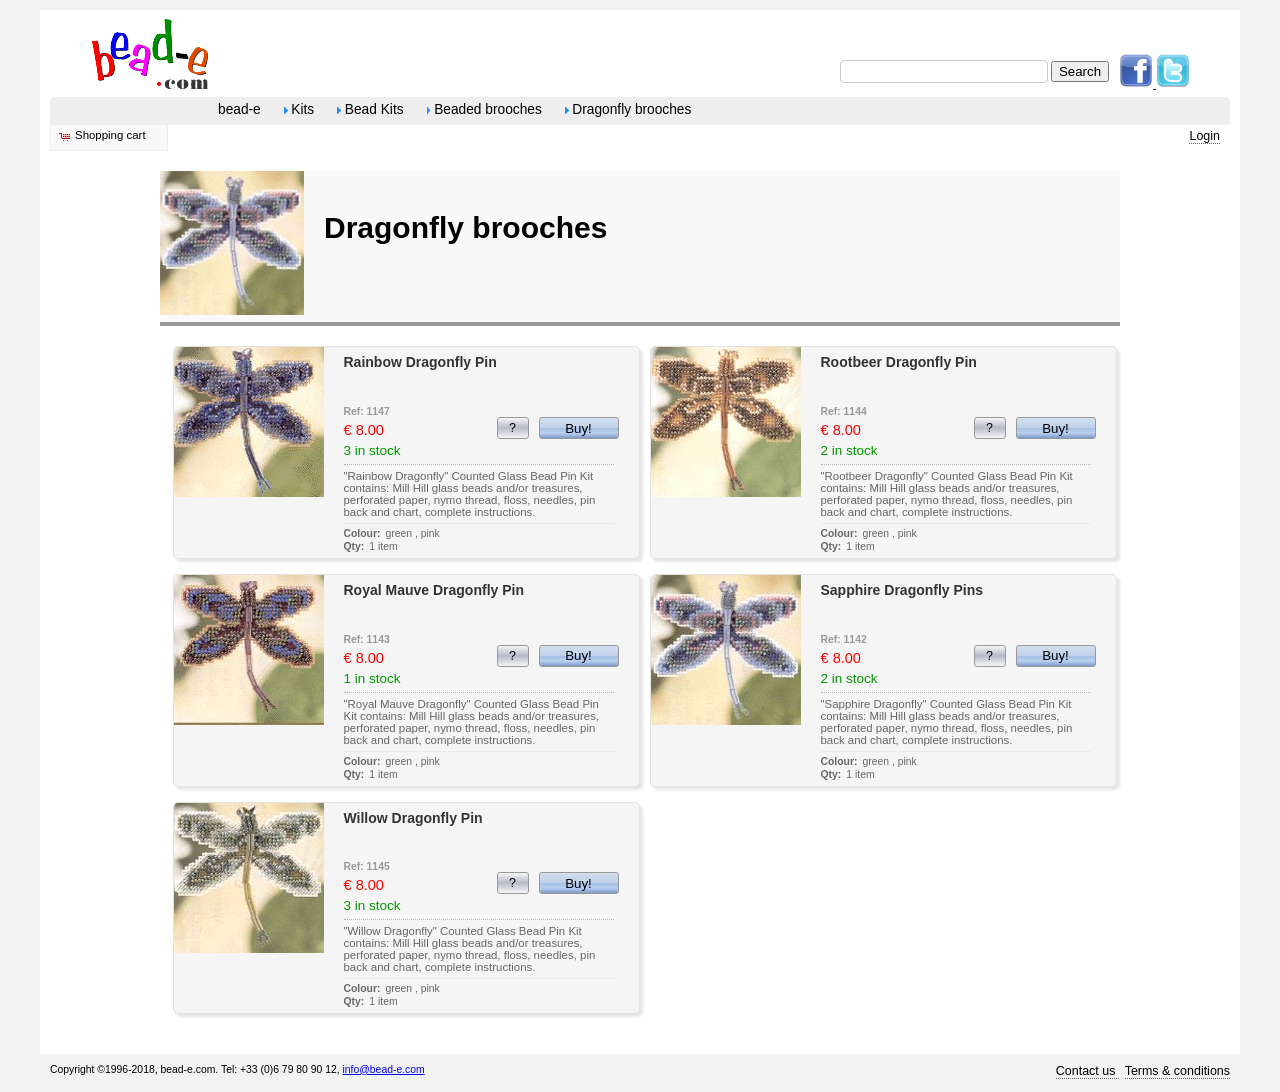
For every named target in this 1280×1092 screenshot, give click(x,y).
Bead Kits (370, 109)
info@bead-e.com (384, 1069)
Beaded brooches (484, 109)
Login (1204, 136)
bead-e (239, 109)
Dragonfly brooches (628, 109)
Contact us (1087, 1071)
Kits (299, 109)
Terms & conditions (1177, 1071)
